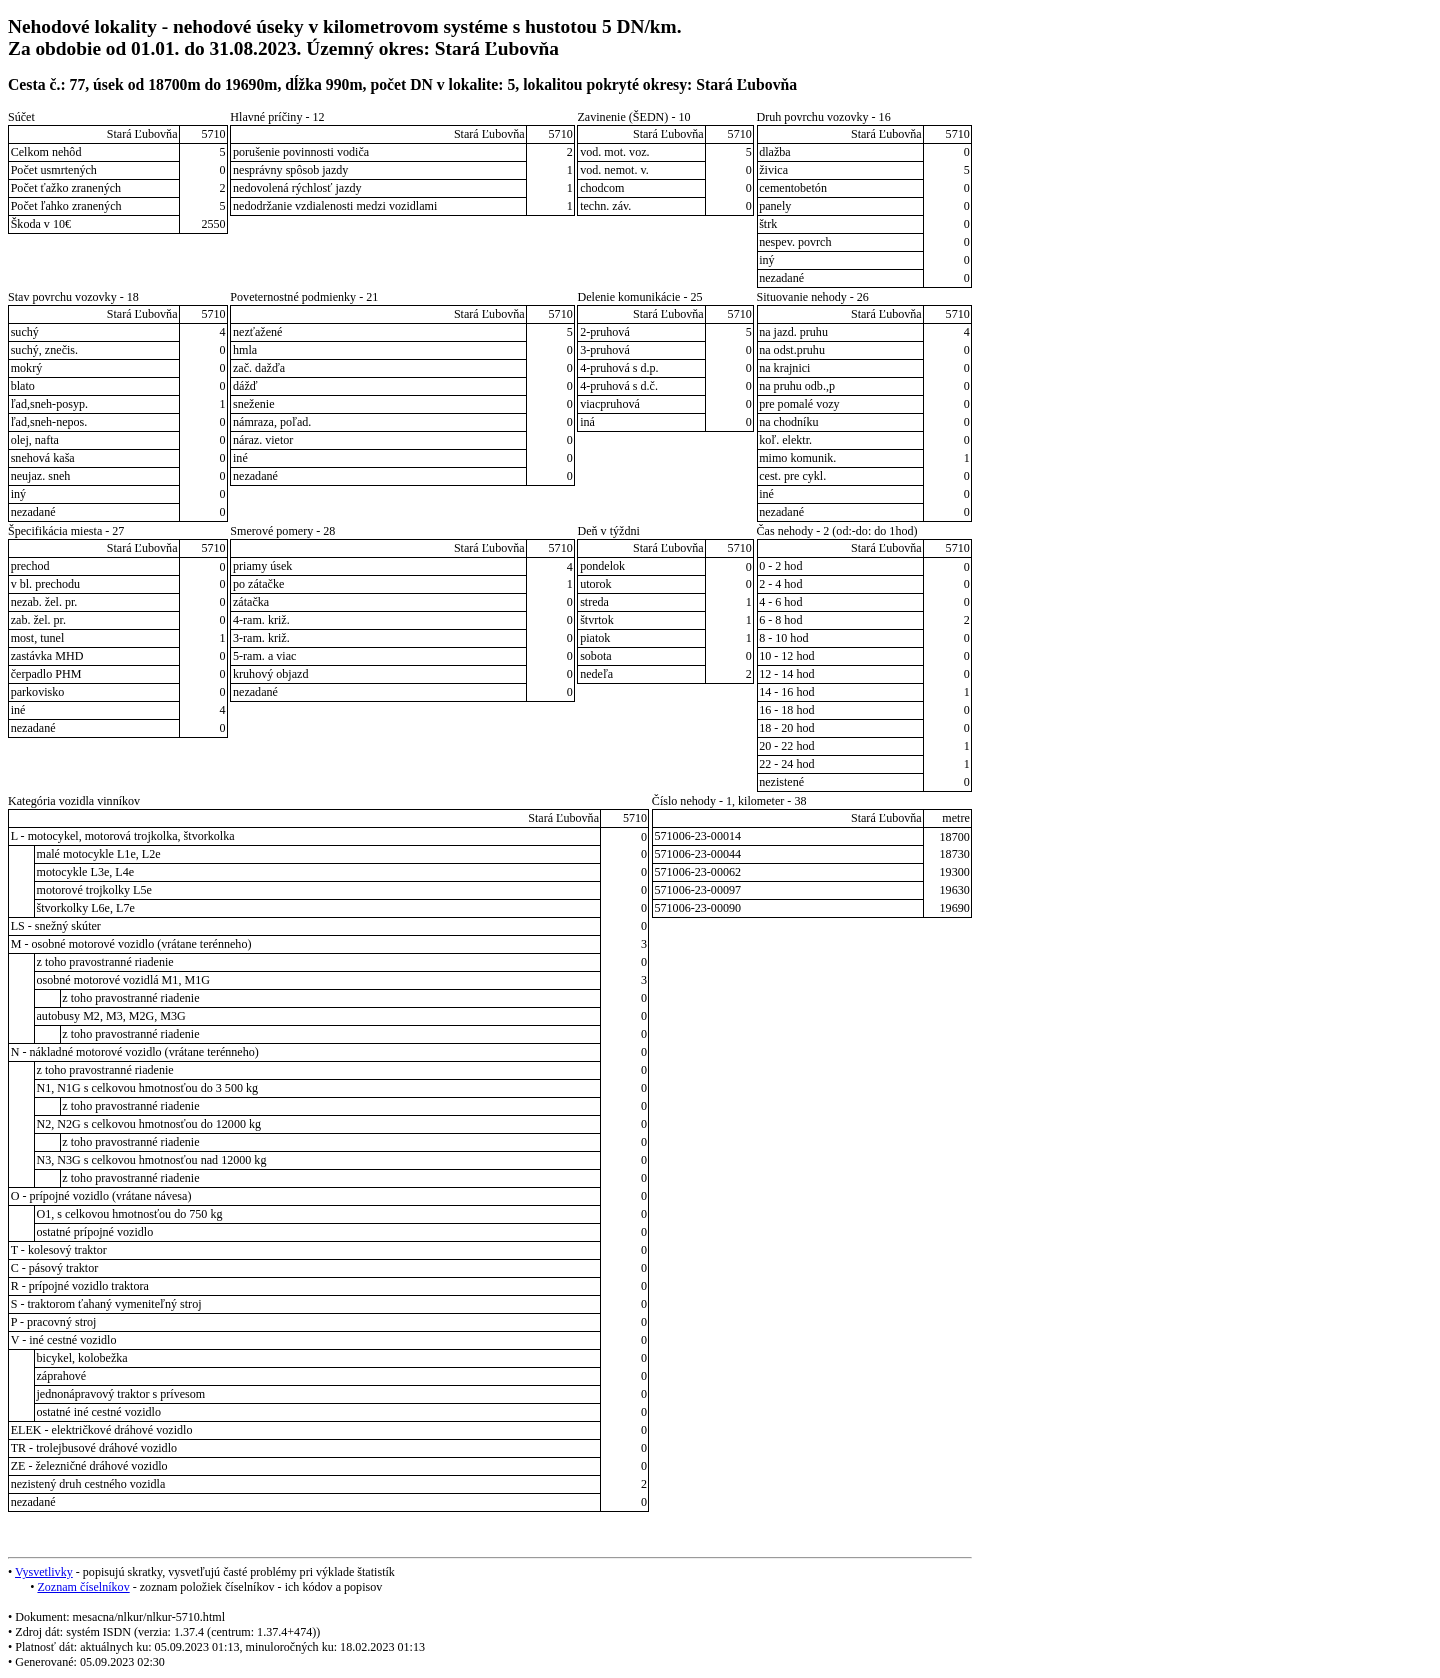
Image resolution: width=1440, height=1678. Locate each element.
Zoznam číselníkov (83, 1587)
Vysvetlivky (44, 1572)
